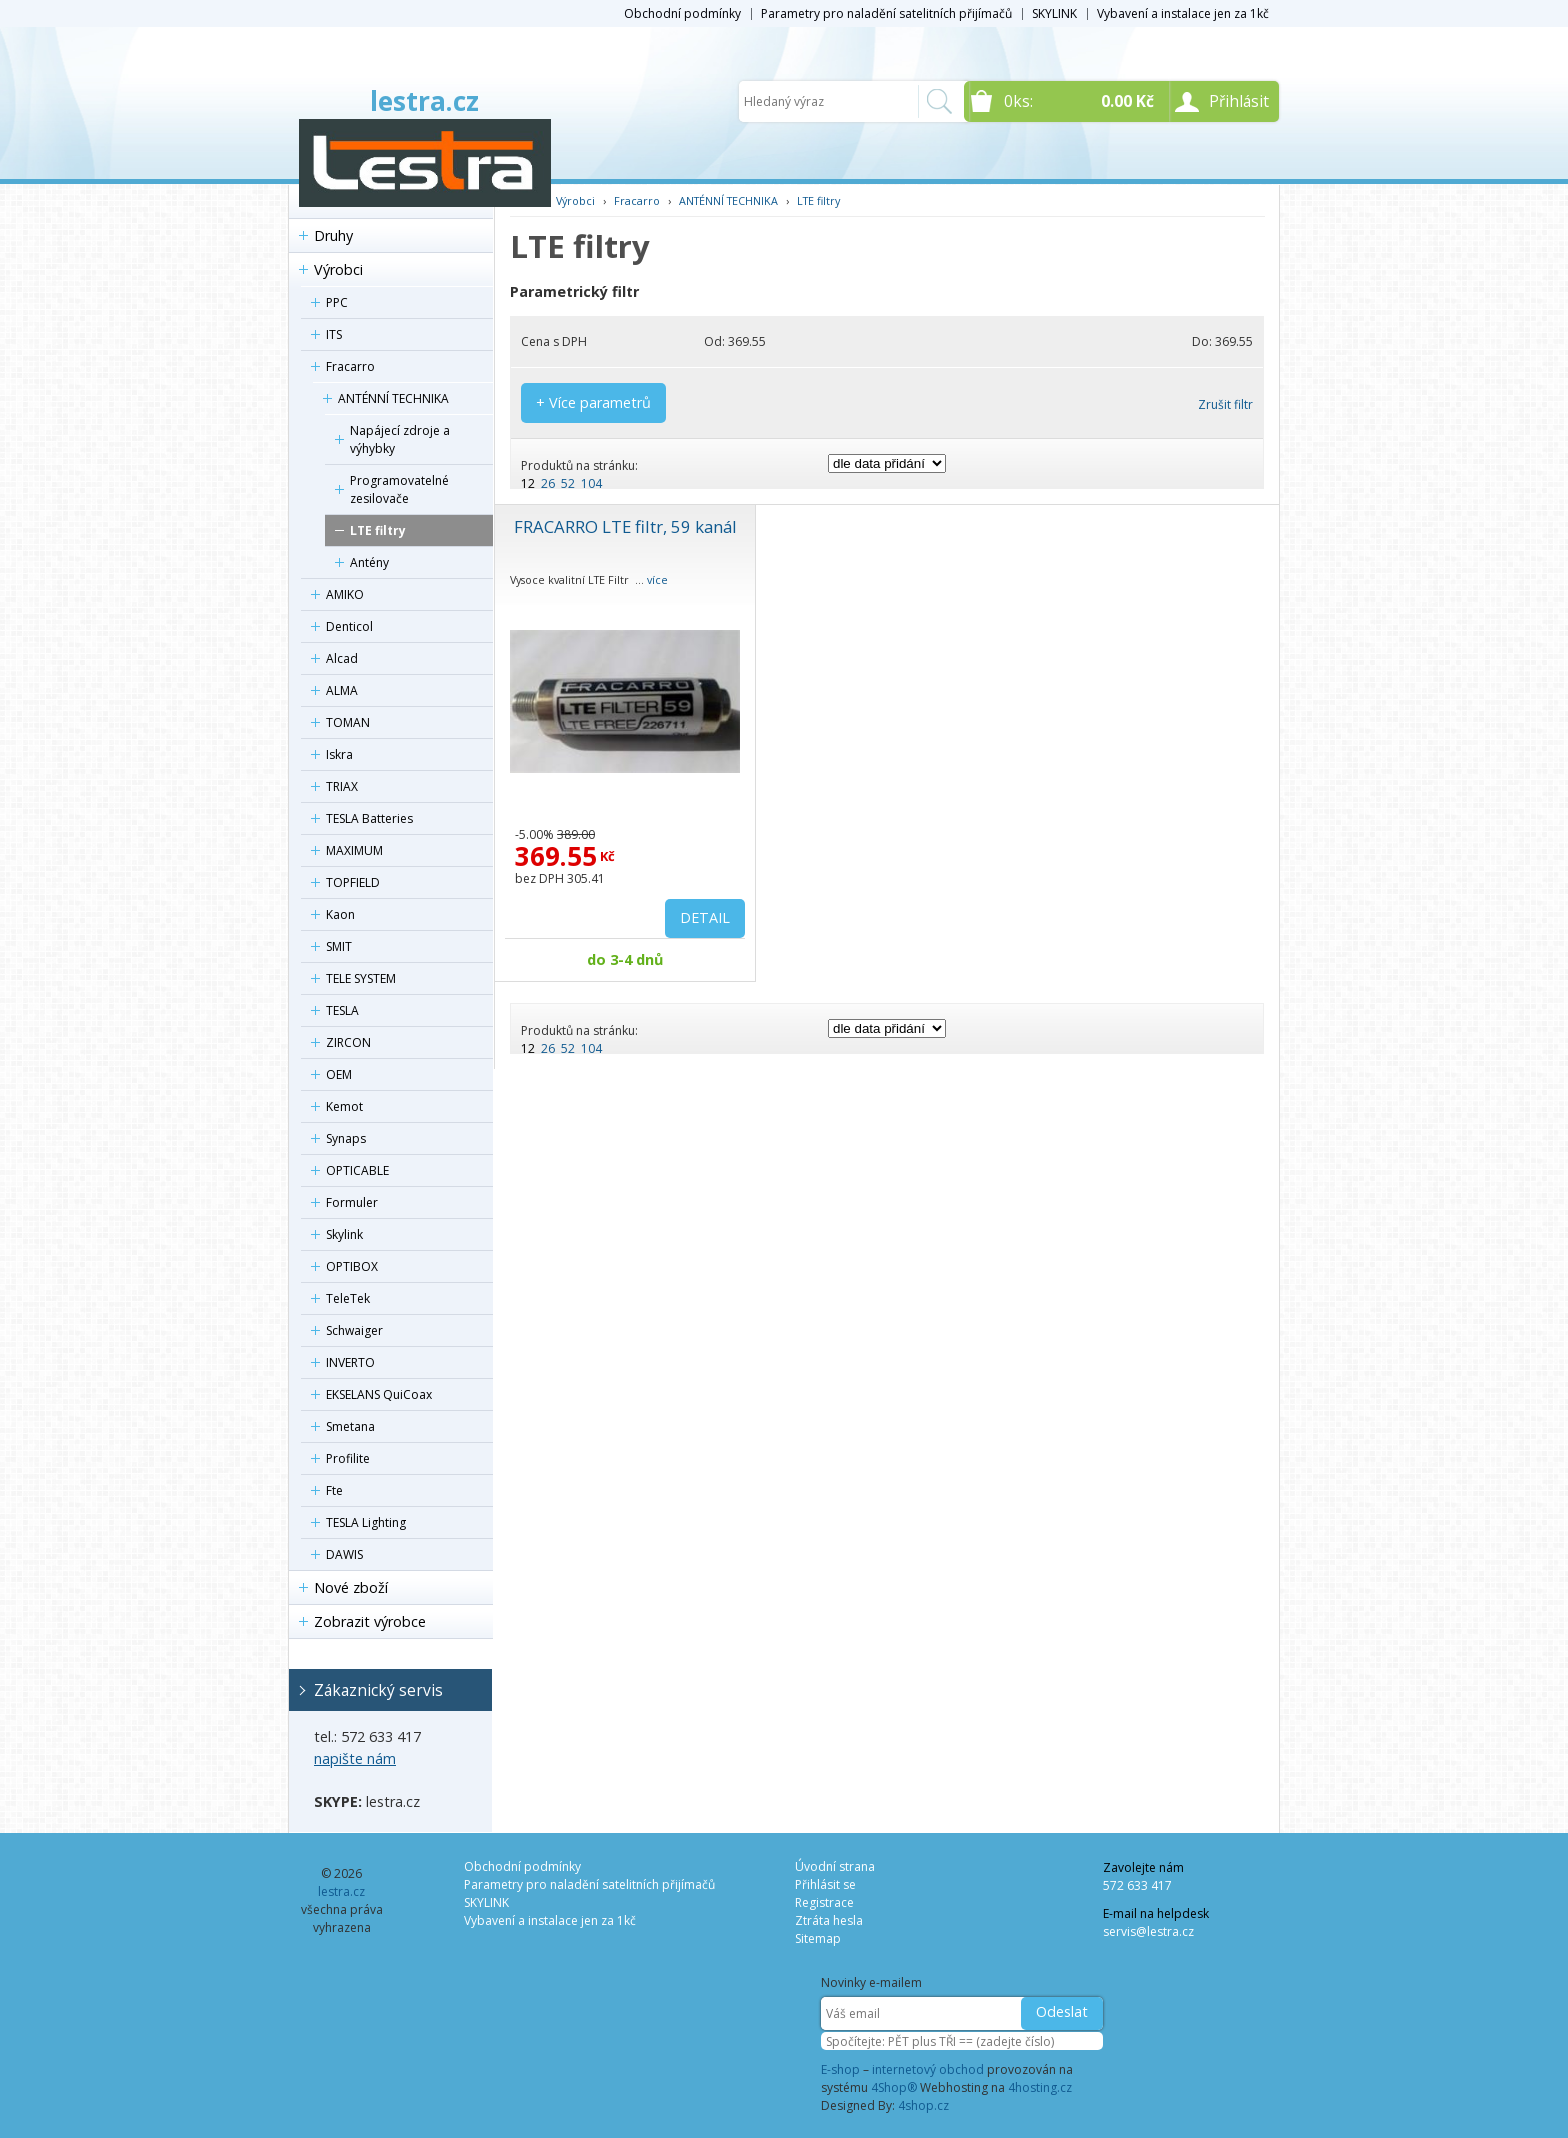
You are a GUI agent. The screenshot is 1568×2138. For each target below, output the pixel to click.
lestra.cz (424, 101)
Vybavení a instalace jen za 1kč (1183, 13)
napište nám (355, 1758)
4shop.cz (923, 2105)
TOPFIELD (353, 882)
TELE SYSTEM (361, 978)
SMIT (339, 946)
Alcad (342, 658)
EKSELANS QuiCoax (379, 1394)
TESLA (342, 1010)
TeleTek (348, 1298)
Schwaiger (354, 1330)
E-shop (840, 2069)
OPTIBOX (352, 1266)
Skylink (344, 1234)
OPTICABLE (357, 1170)
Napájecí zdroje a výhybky (400, 439)
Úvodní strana (835, 1866)
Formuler (352, 1202)
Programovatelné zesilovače (399, 489)
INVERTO (350, 1362)
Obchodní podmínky (682, 13)
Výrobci (338, 269)
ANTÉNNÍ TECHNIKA (393, 398)
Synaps (346, 1138)
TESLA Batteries (369, 818)
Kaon (340, 914)
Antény (369, 562)
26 (548, 483)
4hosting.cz (1040, 2087)
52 (568, 483)
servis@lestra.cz (1148, 1931)
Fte (334, 1490)
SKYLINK (1054, 13)
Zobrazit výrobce (370, 1621)
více (657, 579)
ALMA (342, 690)
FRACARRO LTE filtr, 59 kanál (625, 526)
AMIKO (345, 594)
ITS (334, 334)
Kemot (344, 1106)
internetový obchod (928, 2069)
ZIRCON (348, 1042)
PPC (337, 302)
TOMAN (348, 722)
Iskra (339, 754)
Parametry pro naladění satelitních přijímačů (886, 13)
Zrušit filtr (1225, 404)
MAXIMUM (354, 850)
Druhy (333, 235)
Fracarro (350, 366)
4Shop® (894, 2087)
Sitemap (818, 1938)
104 (591, 483)
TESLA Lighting (366, 1522)
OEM (339, 1074)
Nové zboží (351, 1587)
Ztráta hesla (829, 1920)
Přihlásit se (825, 1884)
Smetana (350, 1426)
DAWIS (344, 1554)
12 (528, 483)
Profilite (348, 1458)
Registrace (824, 1902)
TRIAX (342, 786)
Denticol (349, 626)
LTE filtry (378, 530)
